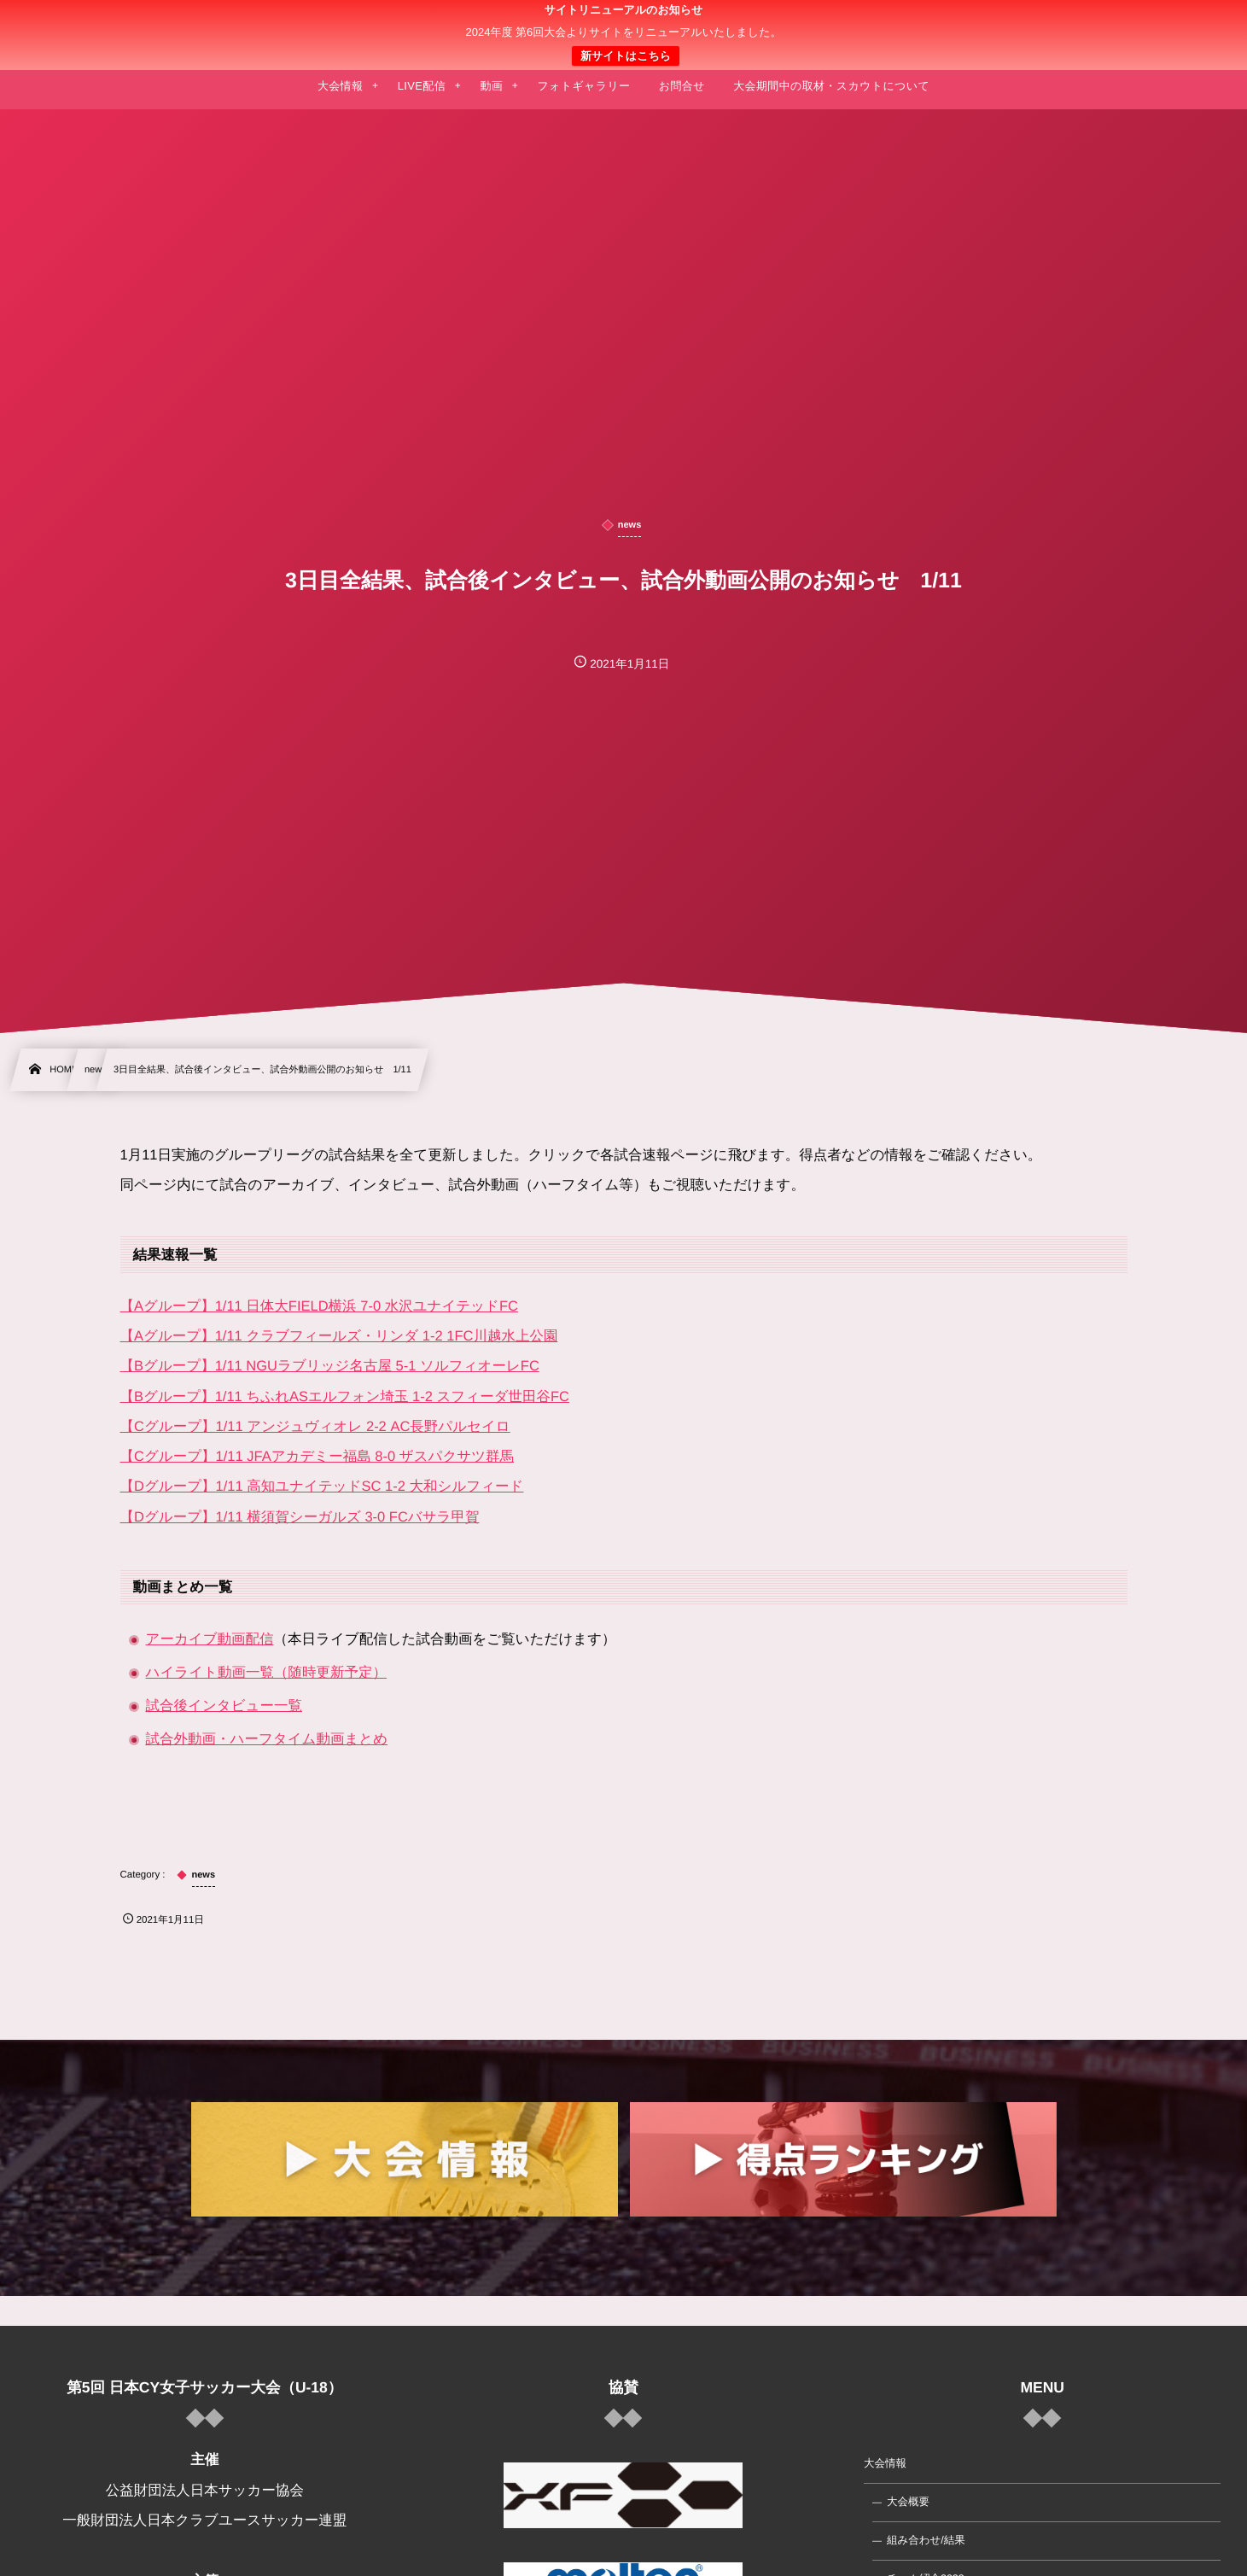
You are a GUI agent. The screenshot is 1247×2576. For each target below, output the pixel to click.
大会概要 (908, 2502)
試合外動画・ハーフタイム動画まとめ (267, 1739)
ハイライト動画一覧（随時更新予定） (266, 1672)
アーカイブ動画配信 (210, 1639)
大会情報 (885, 2463)
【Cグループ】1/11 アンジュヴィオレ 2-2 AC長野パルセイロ (315, 1426)
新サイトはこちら (625, 56)
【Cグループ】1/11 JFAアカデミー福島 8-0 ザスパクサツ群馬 (317, 1456)
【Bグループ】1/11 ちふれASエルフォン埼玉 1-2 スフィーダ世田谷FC (345, 1397)
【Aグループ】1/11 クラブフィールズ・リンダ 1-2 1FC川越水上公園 (339, 1336)
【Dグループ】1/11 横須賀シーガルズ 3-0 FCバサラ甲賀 (300, 1517)
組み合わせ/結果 (926, 2540)
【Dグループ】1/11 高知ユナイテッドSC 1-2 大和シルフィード (322, 1486)
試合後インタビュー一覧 (224, 1706)
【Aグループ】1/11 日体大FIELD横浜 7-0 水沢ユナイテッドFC (319, 1306)
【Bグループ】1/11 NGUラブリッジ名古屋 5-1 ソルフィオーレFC (329, 1366)
